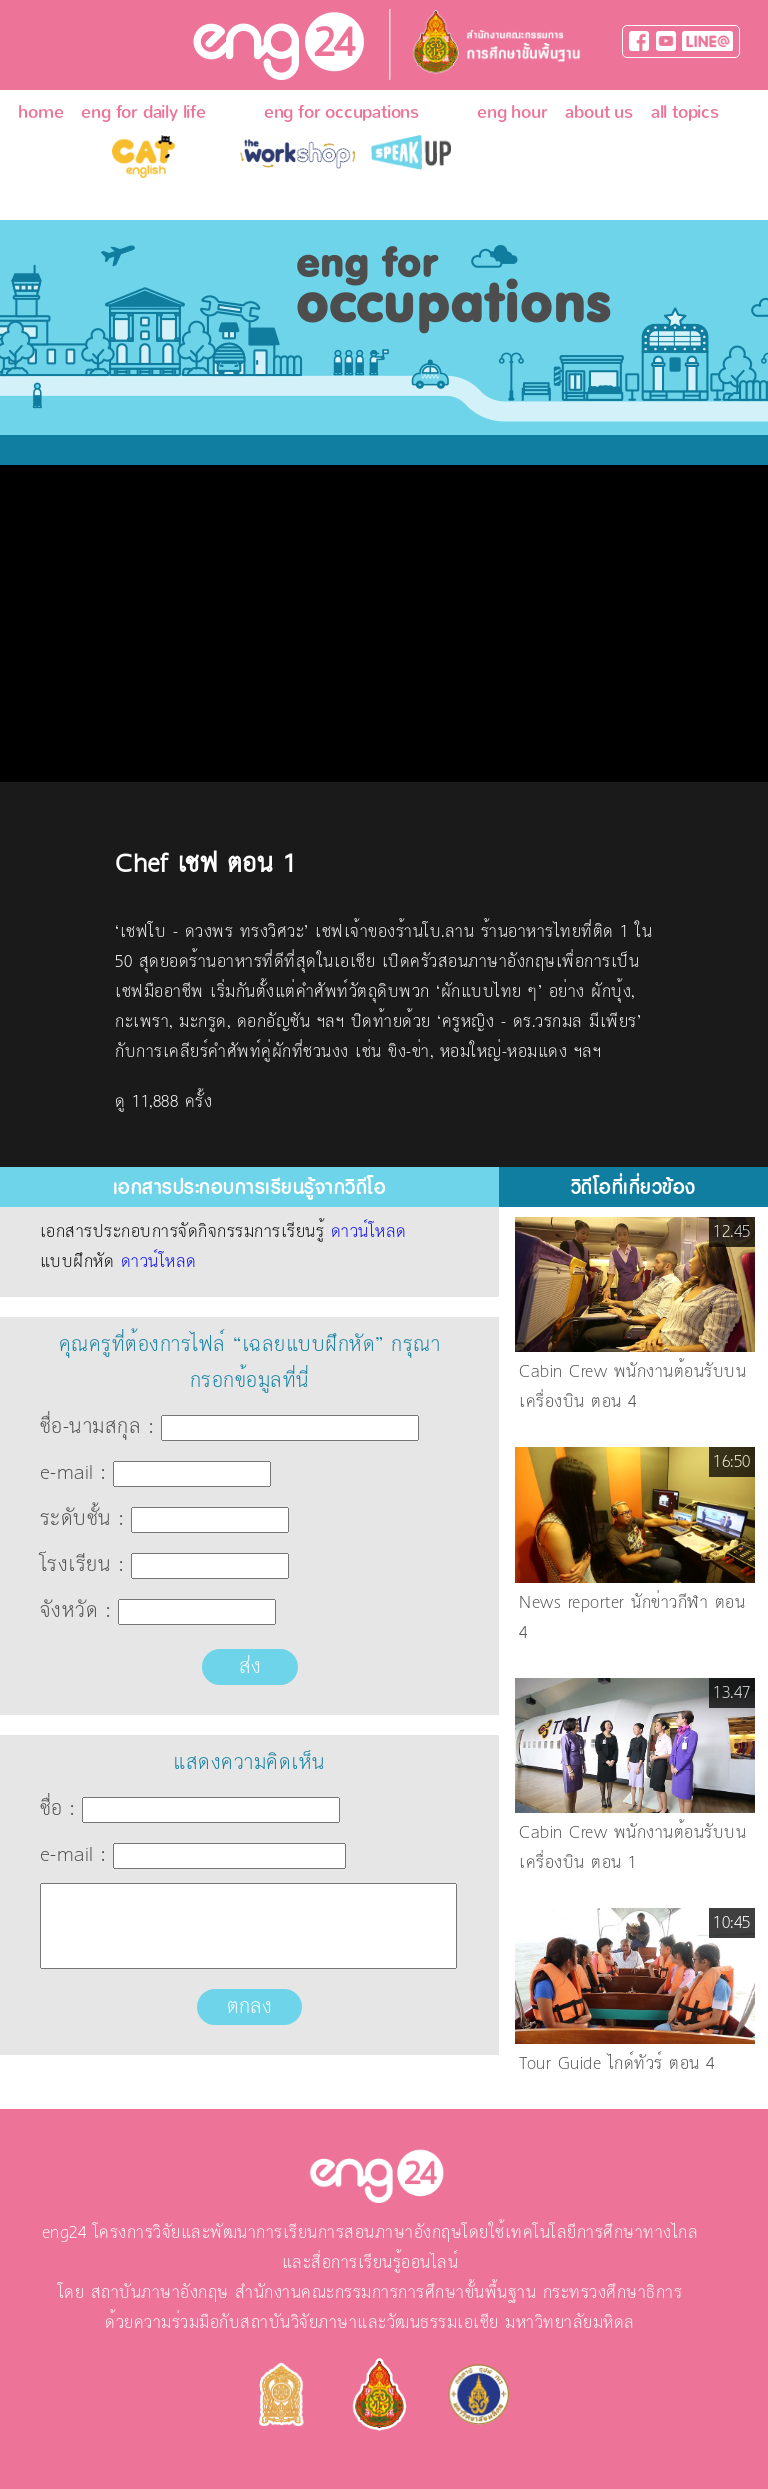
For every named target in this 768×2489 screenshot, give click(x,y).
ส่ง (250, 1667)
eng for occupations (341, 112)
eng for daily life (143, 112)
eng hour (512, 112)
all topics (685, 112)
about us (598, 112)
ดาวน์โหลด (369, 1232)
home (40, 112)
